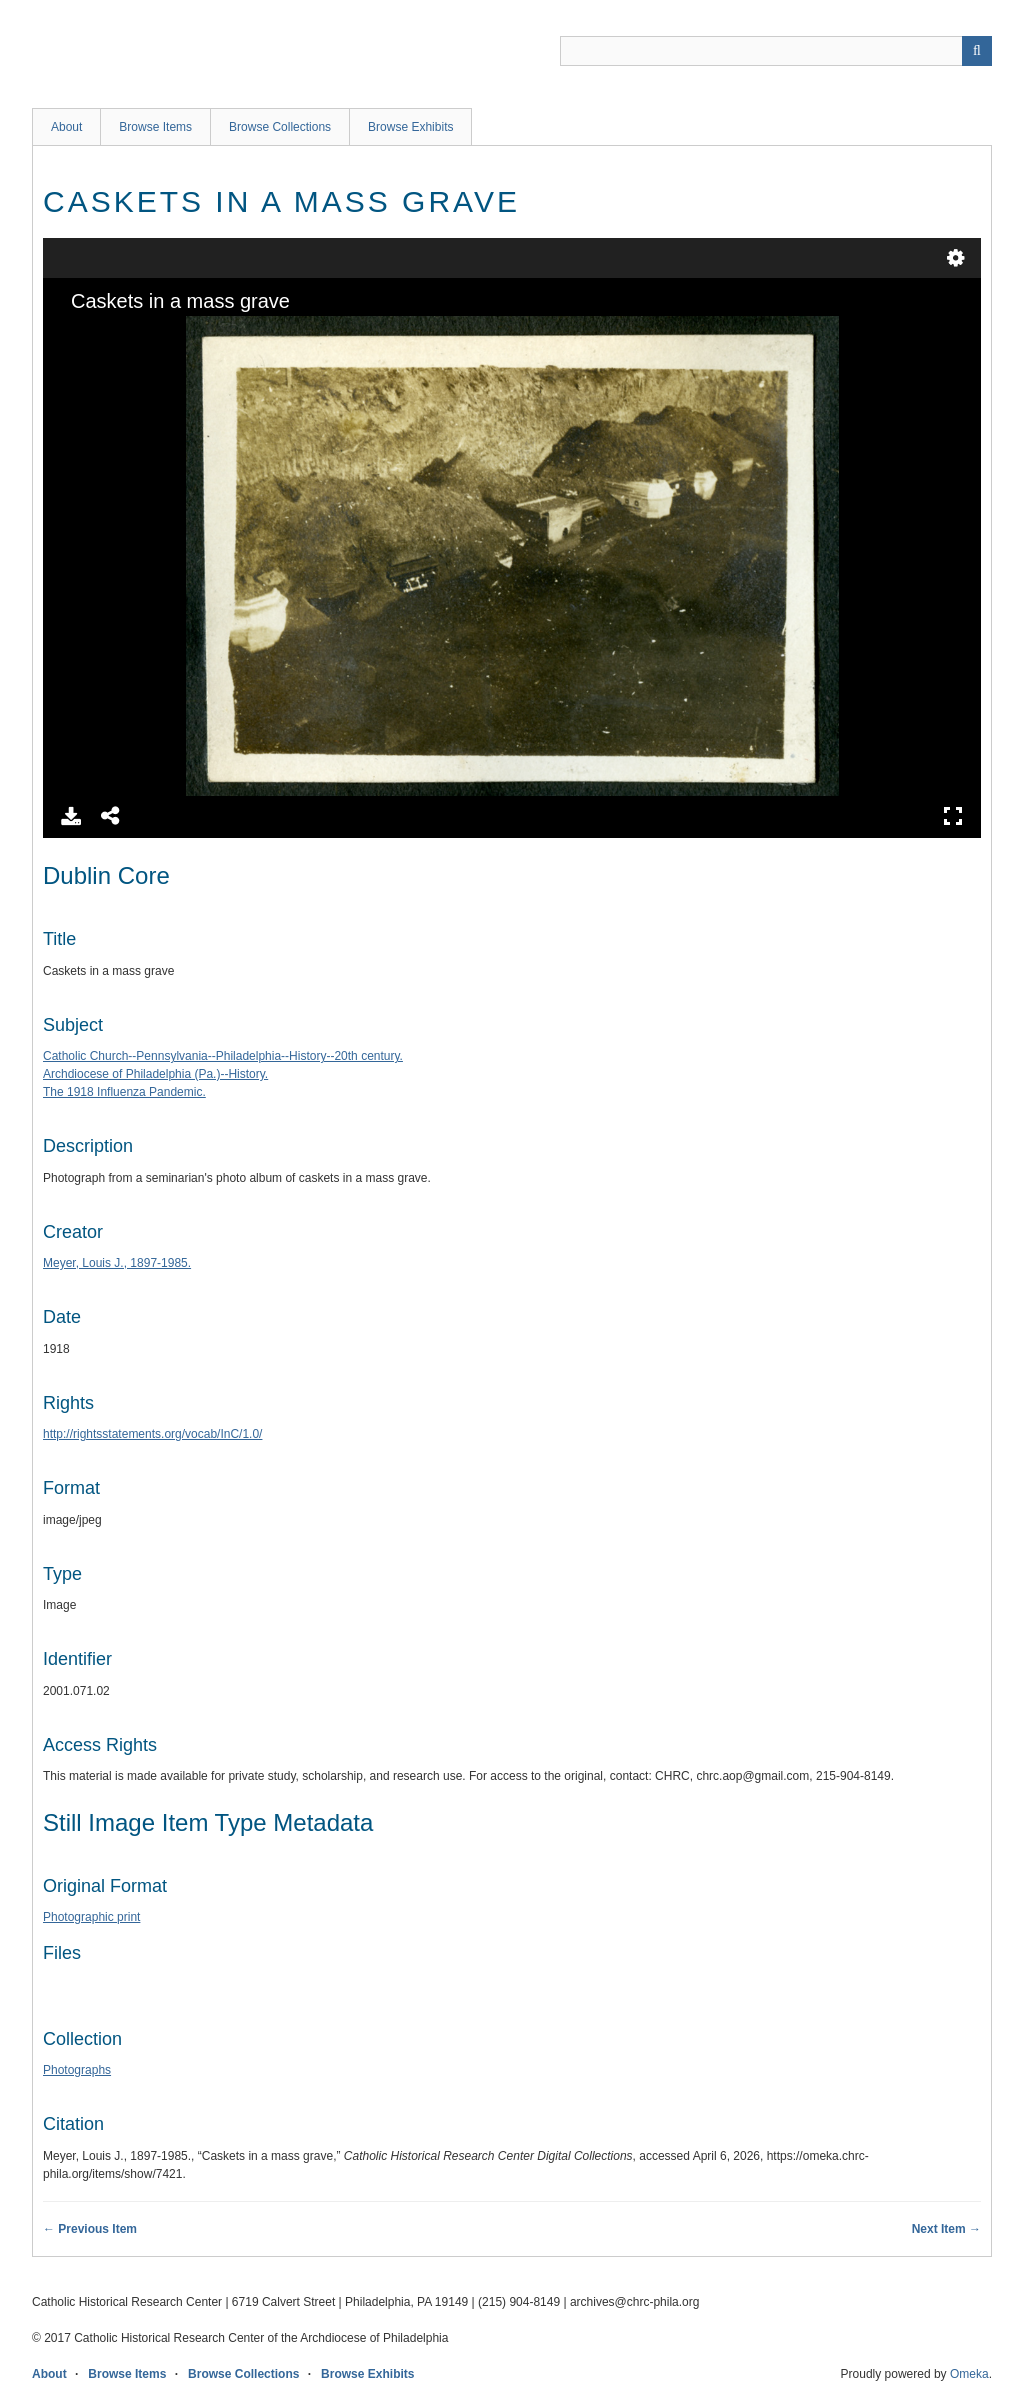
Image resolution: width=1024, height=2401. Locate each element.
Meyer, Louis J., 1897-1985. (117, 1263)
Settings (956, 258)
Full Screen (953, 816)
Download (71, 816)
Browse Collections (280, 127)
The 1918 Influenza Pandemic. (124, 1092)
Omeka (969, 2374)
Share (111, 816)
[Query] (776, 51)
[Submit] (977, 51)
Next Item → (946, 2229)
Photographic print (91, 1917)
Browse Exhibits (410, 127)
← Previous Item (90, 2229)
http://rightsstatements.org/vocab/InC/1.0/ (152, 1434)
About (66, 127)
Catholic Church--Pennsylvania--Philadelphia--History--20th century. (223, 1056)
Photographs (77, 2070)
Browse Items (155, 127)
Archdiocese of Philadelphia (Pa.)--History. (155, 1074)
